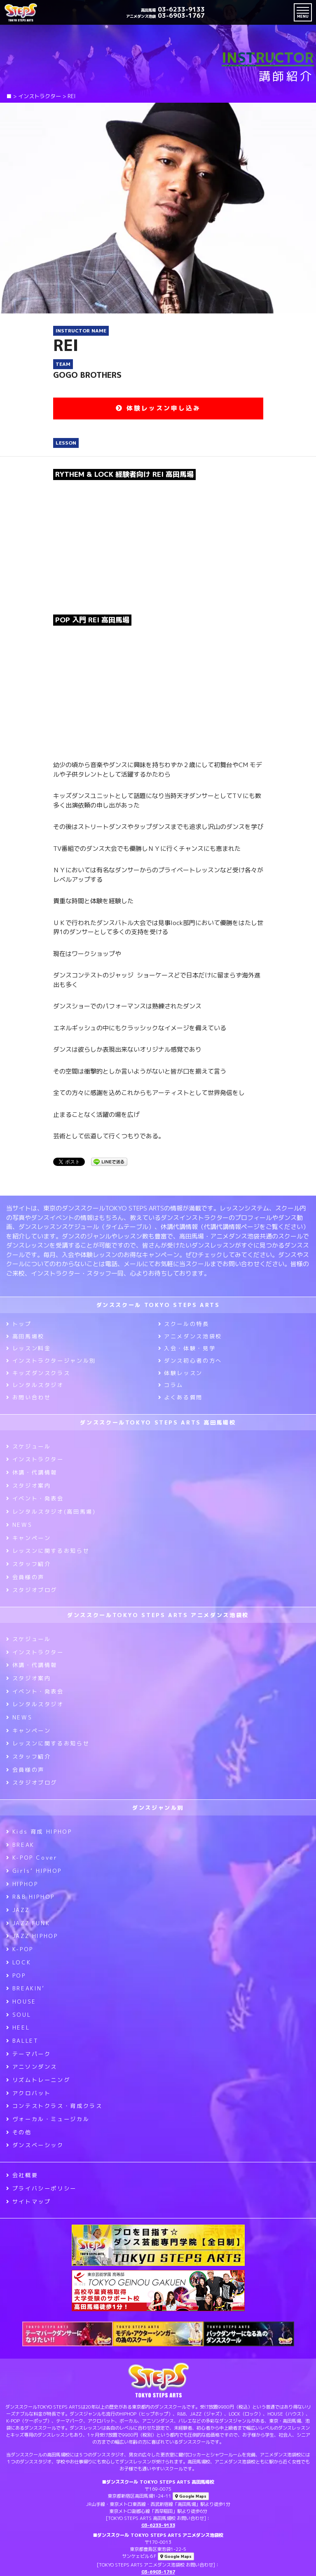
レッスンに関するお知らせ (47, 1550)
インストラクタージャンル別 (51, 1360)
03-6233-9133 (173, 9)
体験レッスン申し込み (158, 408)
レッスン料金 (28, 1348)
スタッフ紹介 (28, 1564)
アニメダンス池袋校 (190, 1336)
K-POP (19, 1949)
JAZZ (17, 1910)
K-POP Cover (32, 1857)
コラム (171, 1385)
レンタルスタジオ (35, 1385)
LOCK (18, 1962)
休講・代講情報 (31, 1472)
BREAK (20, 1844)
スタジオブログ (31, 1590)
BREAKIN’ (25, 1988)
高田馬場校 (25, 1336)
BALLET (22, 2040)
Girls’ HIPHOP (34, 1870)
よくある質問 (180, 1397)
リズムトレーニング (38, 2080)
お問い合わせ (28, 1397)
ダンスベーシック (35, 2145)
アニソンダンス (31, 2066)
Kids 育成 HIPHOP (39, 1831)
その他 (19, 2132)
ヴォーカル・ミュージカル (47, 2119)
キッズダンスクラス (38, 1373)
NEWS (19, 1524)
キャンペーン (28, 1538)
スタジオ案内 (28, 1485)
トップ (19, 1324)
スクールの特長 (183, 1324)
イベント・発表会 (35, 1498)
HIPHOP (22, 1884)
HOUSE (21, 2001)
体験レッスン (180, 1373)
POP (16, 1975)
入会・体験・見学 (187, 1348)
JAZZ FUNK (28, 1923)
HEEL (18, 2027)
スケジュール (28, 1446)
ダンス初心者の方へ (190, 1360)
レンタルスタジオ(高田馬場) (51, 1511)
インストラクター (35, 1459)
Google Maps (190, 2496)
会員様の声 (25, 1577)
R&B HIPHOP (30, 1896)
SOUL (18, 2014)
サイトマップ (28, 2201)
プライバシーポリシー (41, 2188)
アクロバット (28, 2093)
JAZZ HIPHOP (32, 1936)
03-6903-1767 (165, 15)
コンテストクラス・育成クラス (54, 2106)
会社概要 (22, 2175)
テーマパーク (28, 2054)
